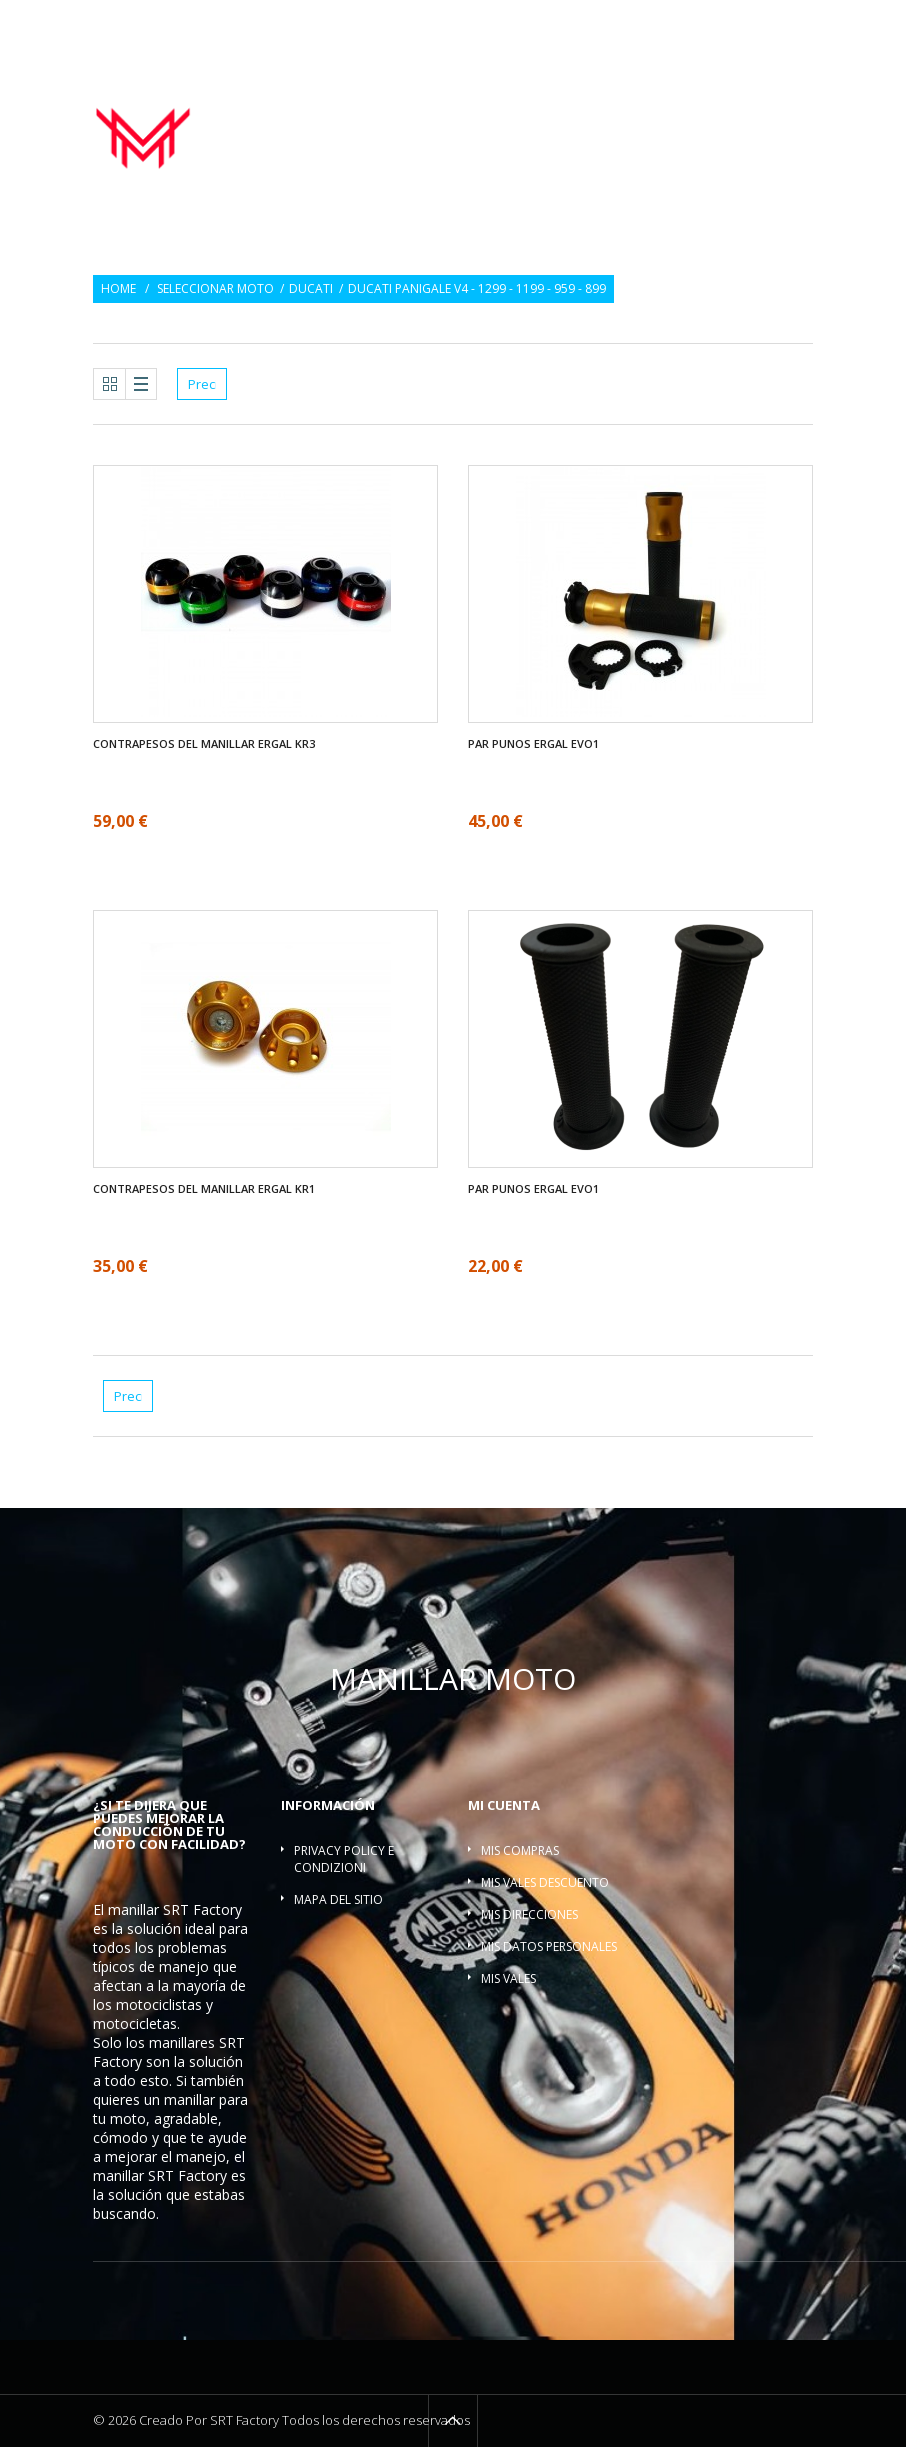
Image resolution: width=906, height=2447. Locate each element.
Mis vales (508, 1978)
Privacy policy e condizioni (344, 1859)
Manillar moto (475, 105)
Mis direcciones (529, 1914)
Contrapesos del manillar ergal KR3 (204, 744)
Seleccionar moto (215, 289)
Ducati (311, 289)
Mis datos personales (549, 1946)
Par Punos (578, 105)
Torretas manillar (565, 126)
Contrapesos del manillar (717, 105)
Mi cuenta (504, 1805)
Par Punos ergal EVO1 (533, 744)
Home (118, 289)
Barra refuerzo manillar (730, 126)
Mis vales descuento (545, 1882)
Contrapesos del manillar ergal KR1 (204, 1189)
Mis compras (520, 1850)
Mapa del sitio (338, 1899)
